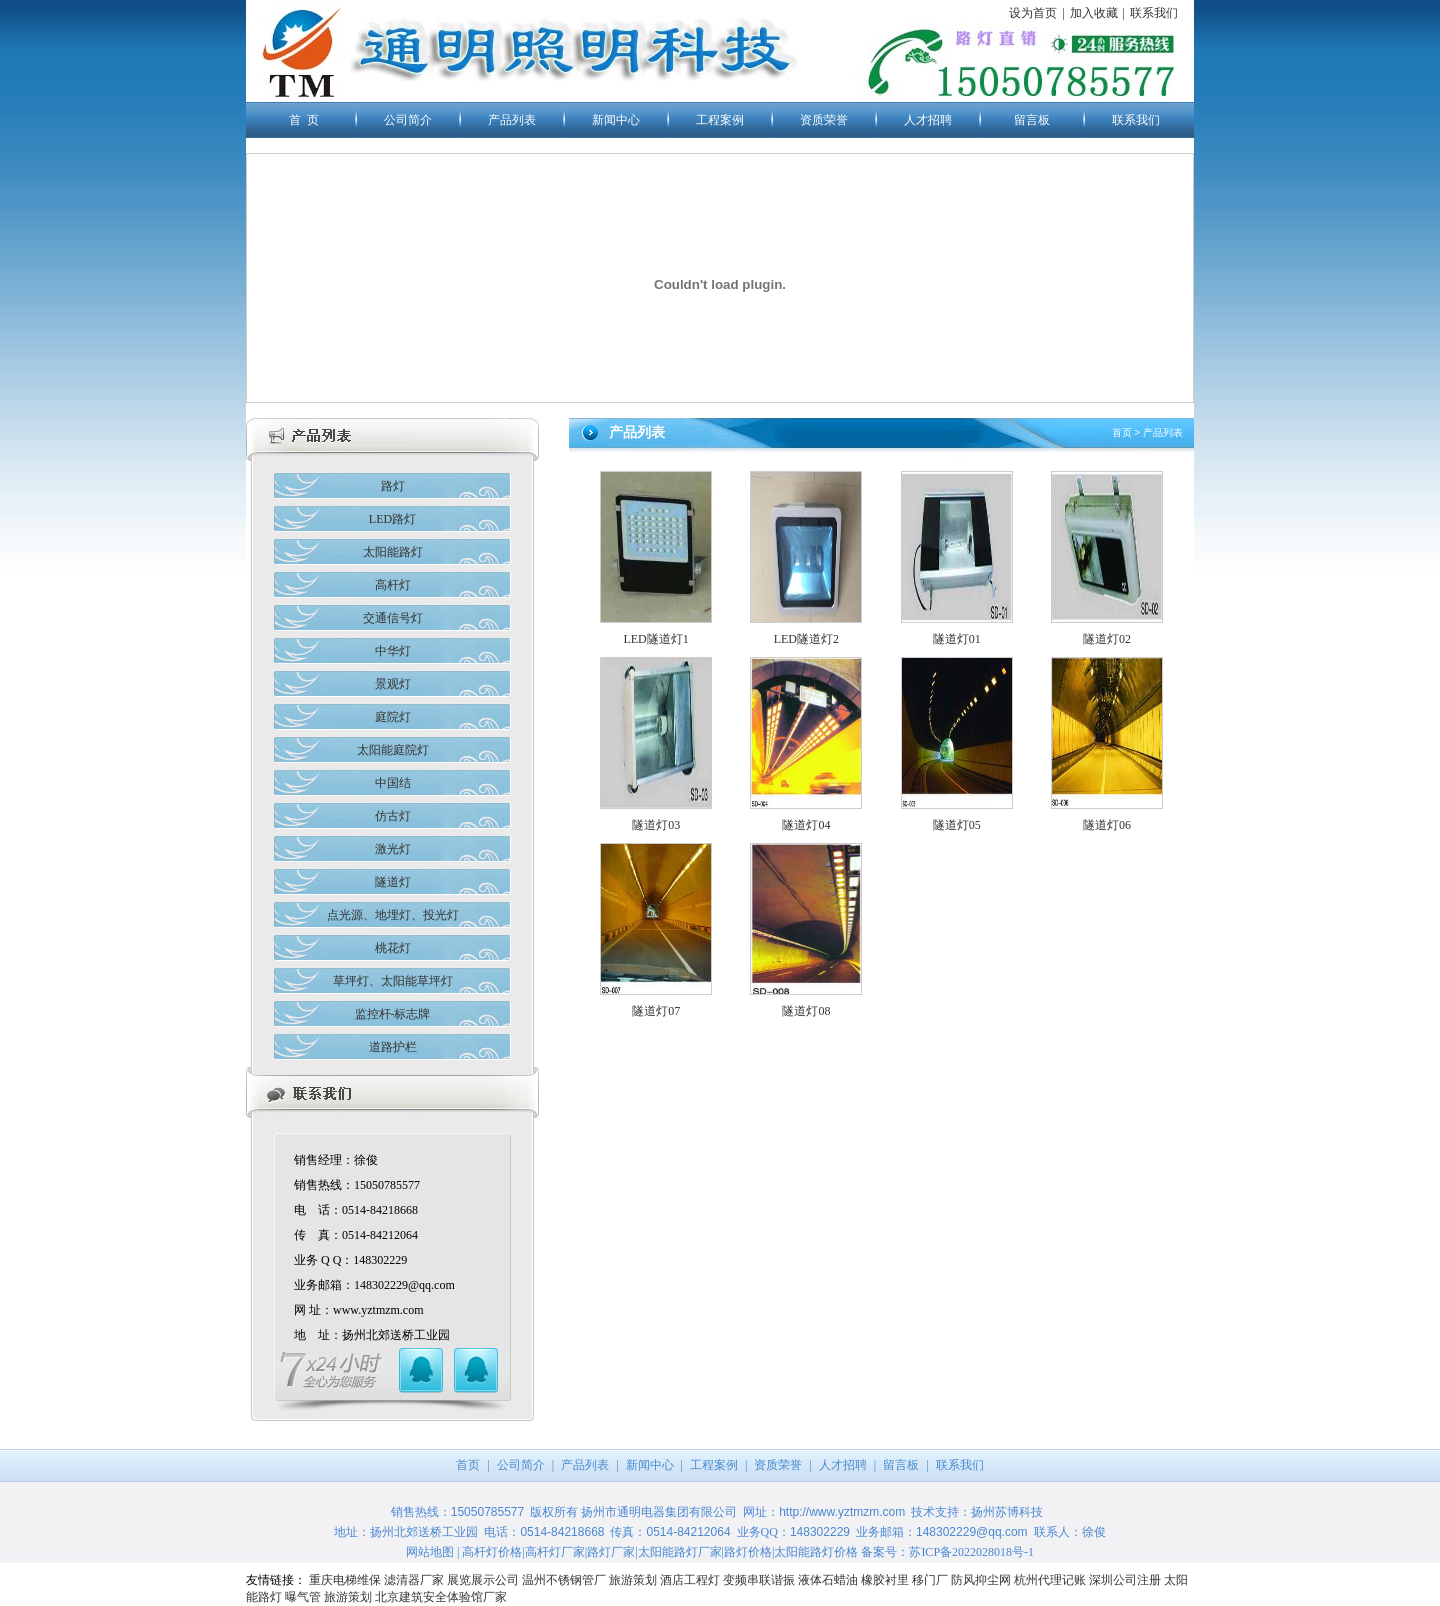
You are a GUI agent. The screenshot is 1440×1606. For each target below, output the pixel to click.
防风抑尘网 (981, 1580)
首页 (1122, 432)
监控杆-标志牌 (393, 1014)
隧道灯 (393, 882)
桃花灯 (393, 948)
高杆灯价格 (492, 1552)
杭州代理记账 (1050, 1580)
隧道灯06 (1107, 825)
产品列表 (512, 120)
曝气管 (303, 1597)
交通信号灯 (393, 618)
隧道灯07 (656, 1011)
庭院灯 (393, 717)
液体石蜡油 (828, 1580)
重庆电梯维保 (345, 1580)
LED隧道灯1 (655, 639)
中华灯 (393, 651)
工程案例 (720, 120)
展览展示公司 (483, 1580)
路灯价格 (748, 1552)
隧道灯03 (656, 825)
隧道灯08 (806, 1011)
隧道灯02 (1107, 639)
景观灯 (393, 684)
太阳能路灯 (393, 552)
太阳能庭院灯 (393, 750)
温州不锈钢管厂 (564, 1580)
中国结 (393, 783)
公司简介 (408, 120)
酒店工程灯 (690, 1580)
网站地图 (430, 1552)
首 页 (304, 120)
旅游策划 (633, 1580)
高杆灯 (393, 585)
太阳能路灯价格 (816, 1552)
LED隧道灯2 (806, 639)
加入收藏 (1094, 13)
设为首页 (1033, 13)
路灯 (393, 486)
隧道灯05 (957, 825)
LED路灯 (392, 519)
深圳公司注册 (1125, 1580)
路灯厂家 (611, 1552)
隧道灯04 (806, 825)
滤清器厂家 (414, 1580)
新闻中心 (616, 120)
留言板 (1032, 120)
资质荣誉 (824, 120)
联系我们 (1154, 13)
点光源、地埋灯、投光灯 (393, 915)
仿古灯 (393, 816)
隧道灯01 (957, 639)
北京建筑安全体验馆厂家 (441, 1597)
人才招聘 (928, 120)
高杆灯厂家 (555, 1552)
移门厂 (930, 1580)
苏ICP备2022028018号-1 (971, 1552)
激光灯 (393, 849)
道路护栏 (393, 1047)
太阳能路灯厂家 (680, 1552)
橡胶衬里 (885, 1580)
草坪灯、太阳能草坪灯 (393, 981)
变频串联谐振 (759, 1580)
